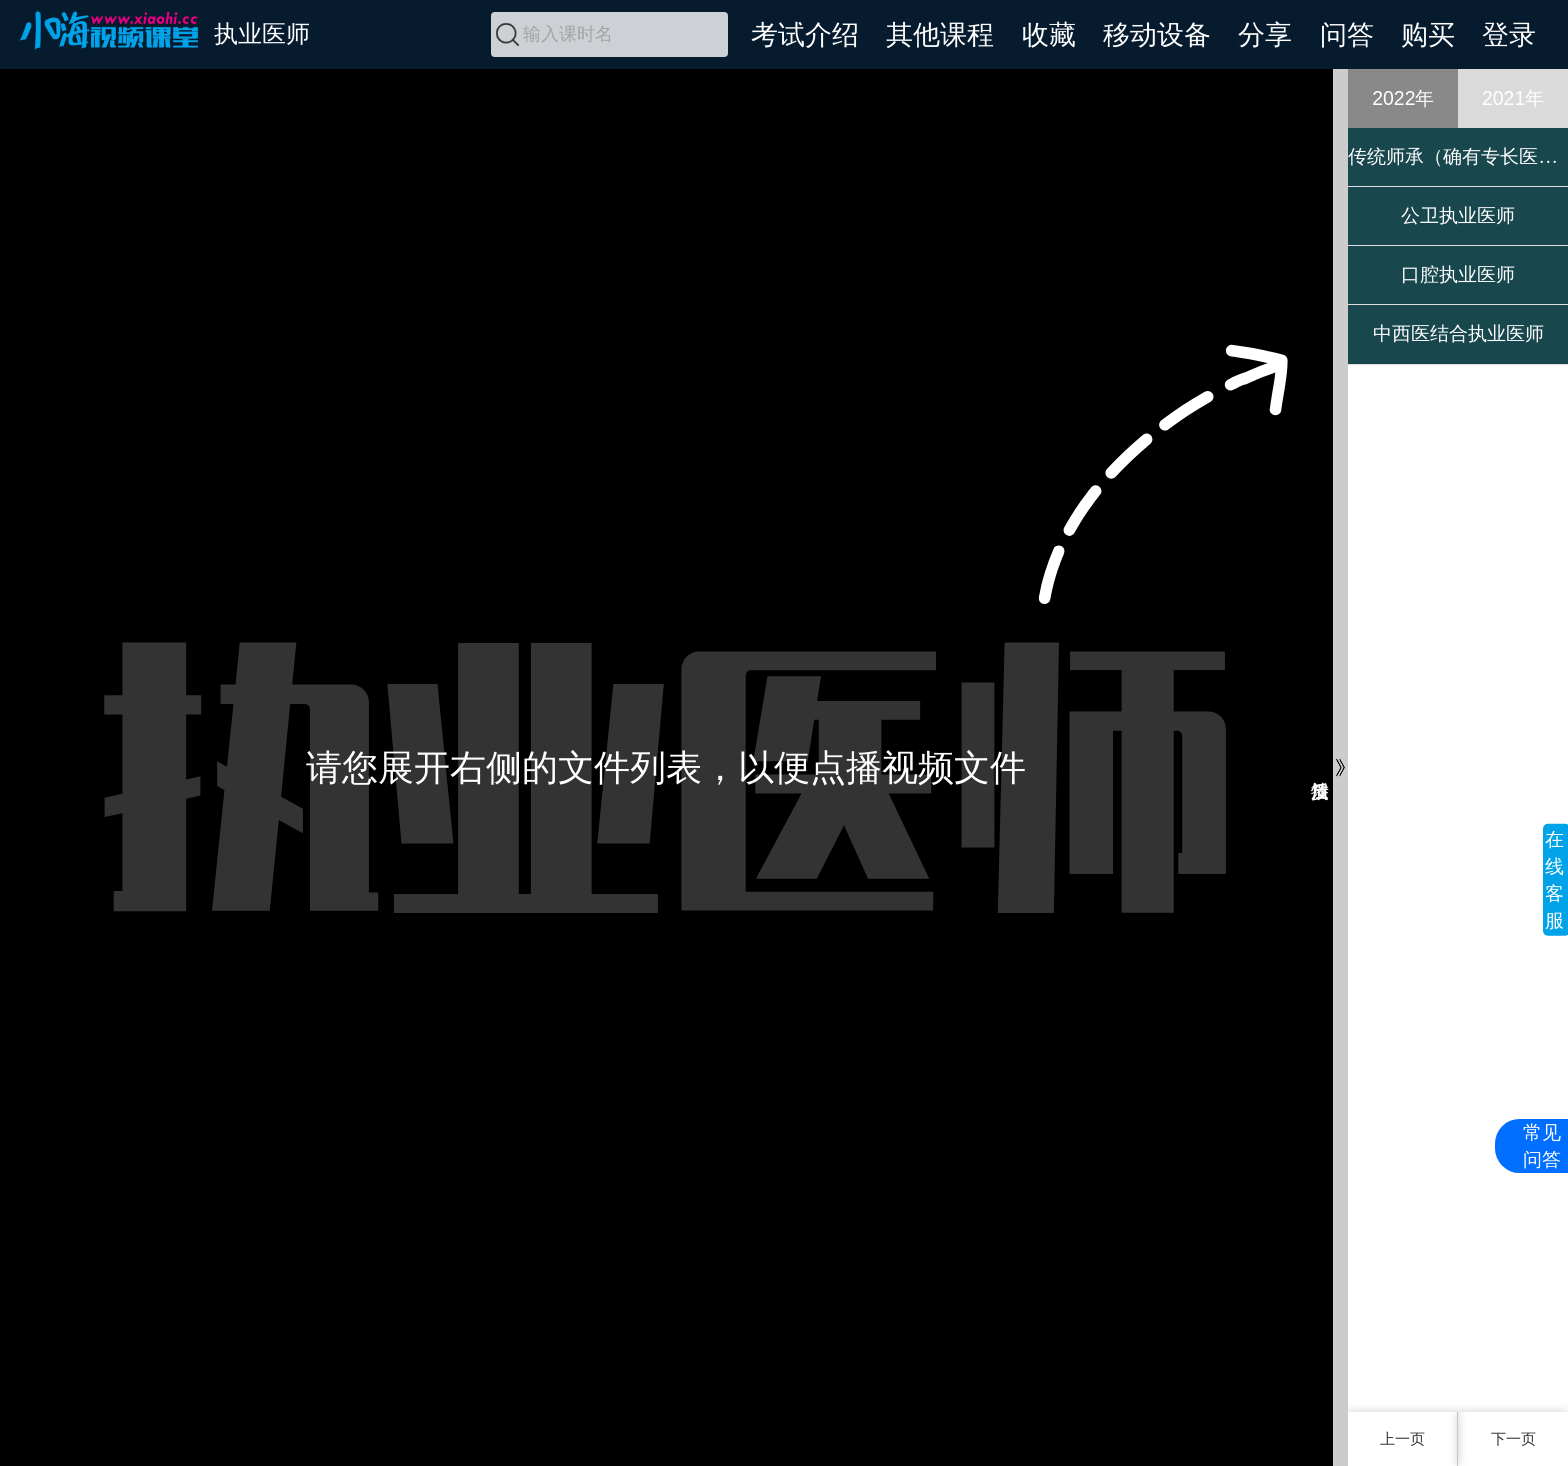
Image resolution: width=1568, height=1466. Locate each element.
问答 (1347, 34)
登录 (1509, 34)
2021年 (1513, 98)
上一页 (1402, 1438)
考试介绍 (805, 34)
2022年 (1403, 98)
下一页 (1513, 1438)
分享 (1265, 34)
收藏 (1049, 34)
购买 (1428, 34)
